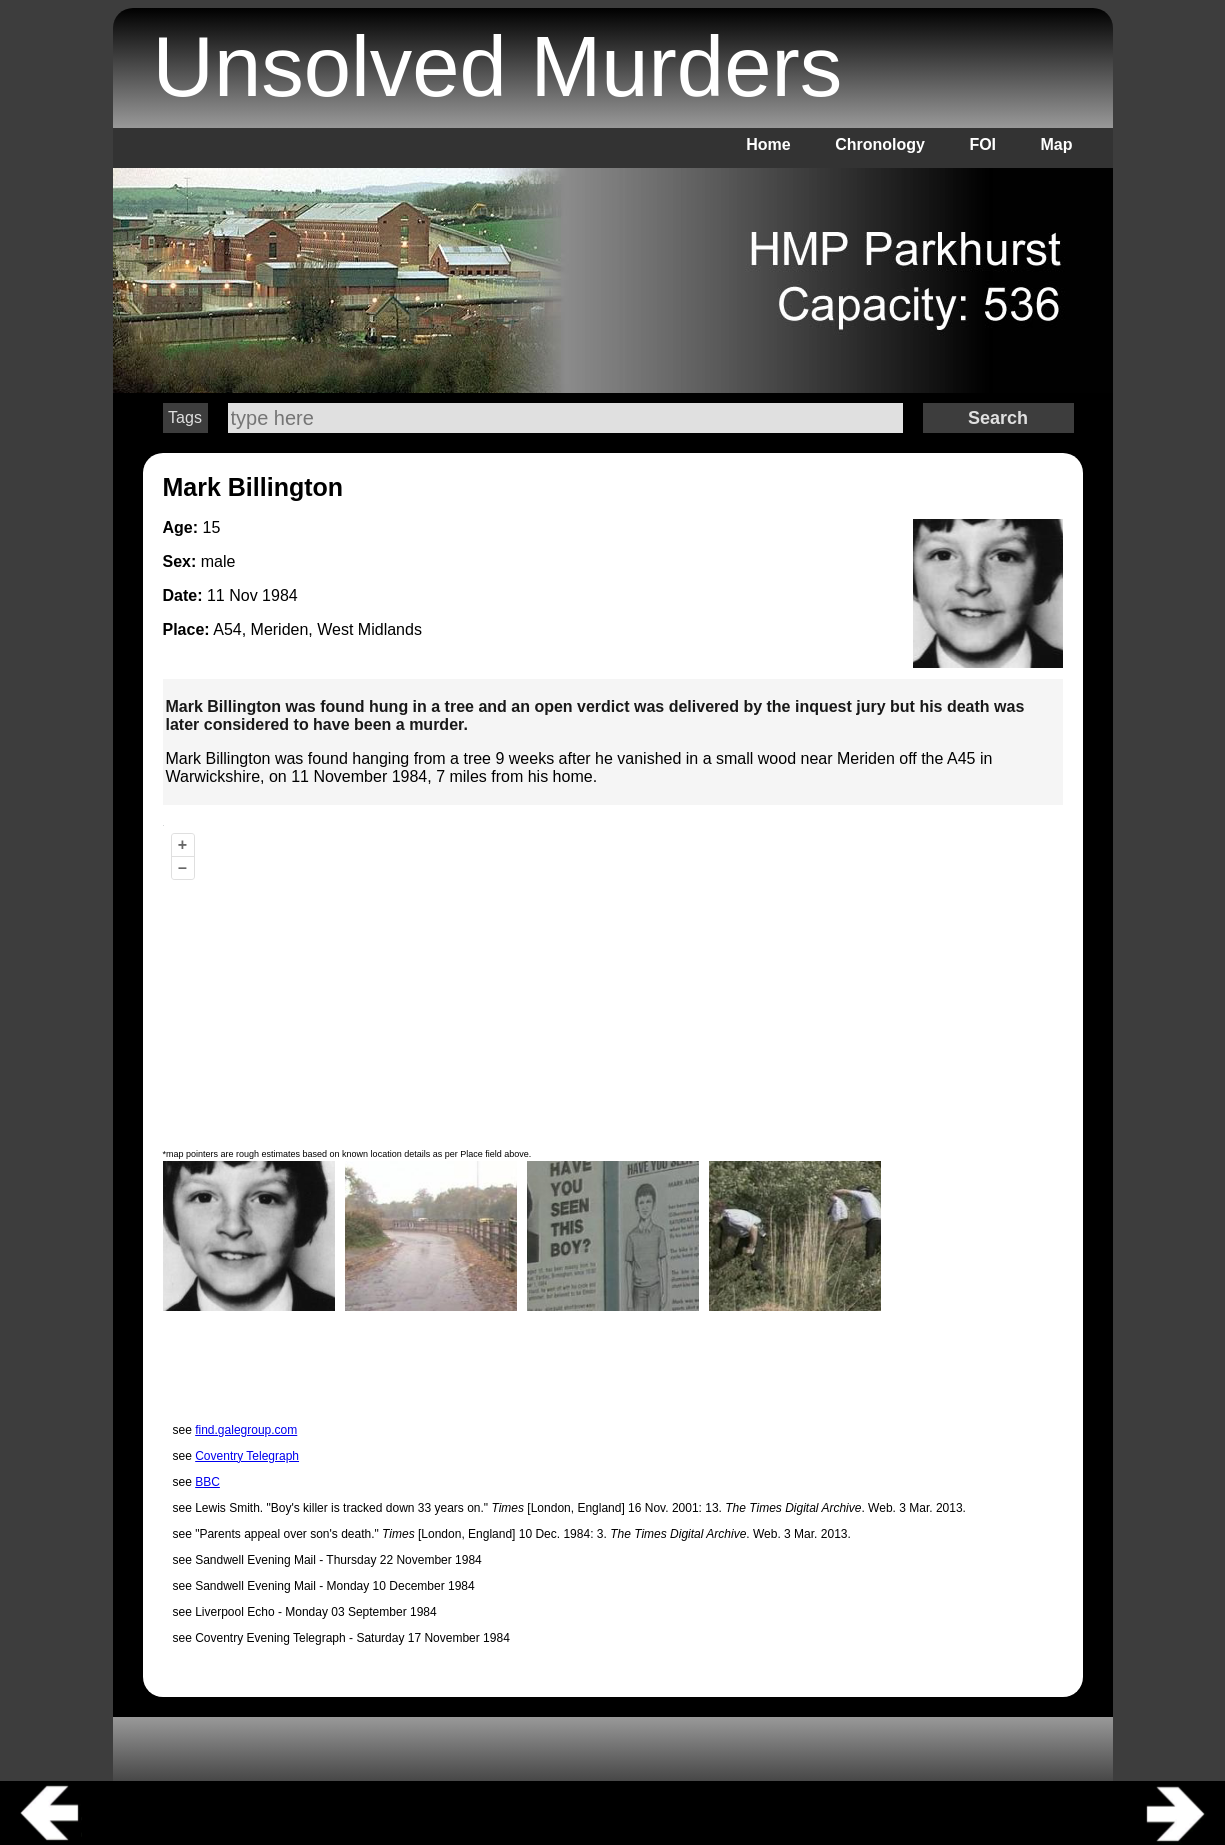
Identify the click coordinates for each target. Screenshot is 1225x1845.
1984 (280, 595)
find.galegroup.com (246, 1430)
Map (1057, 144)
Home (768, 144)
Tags (185, 417)
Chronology (880, 144)
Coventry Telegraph (247, 1456)
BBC (207, 1482)
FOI (982, 144)
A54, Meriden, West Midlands (317, 629)
